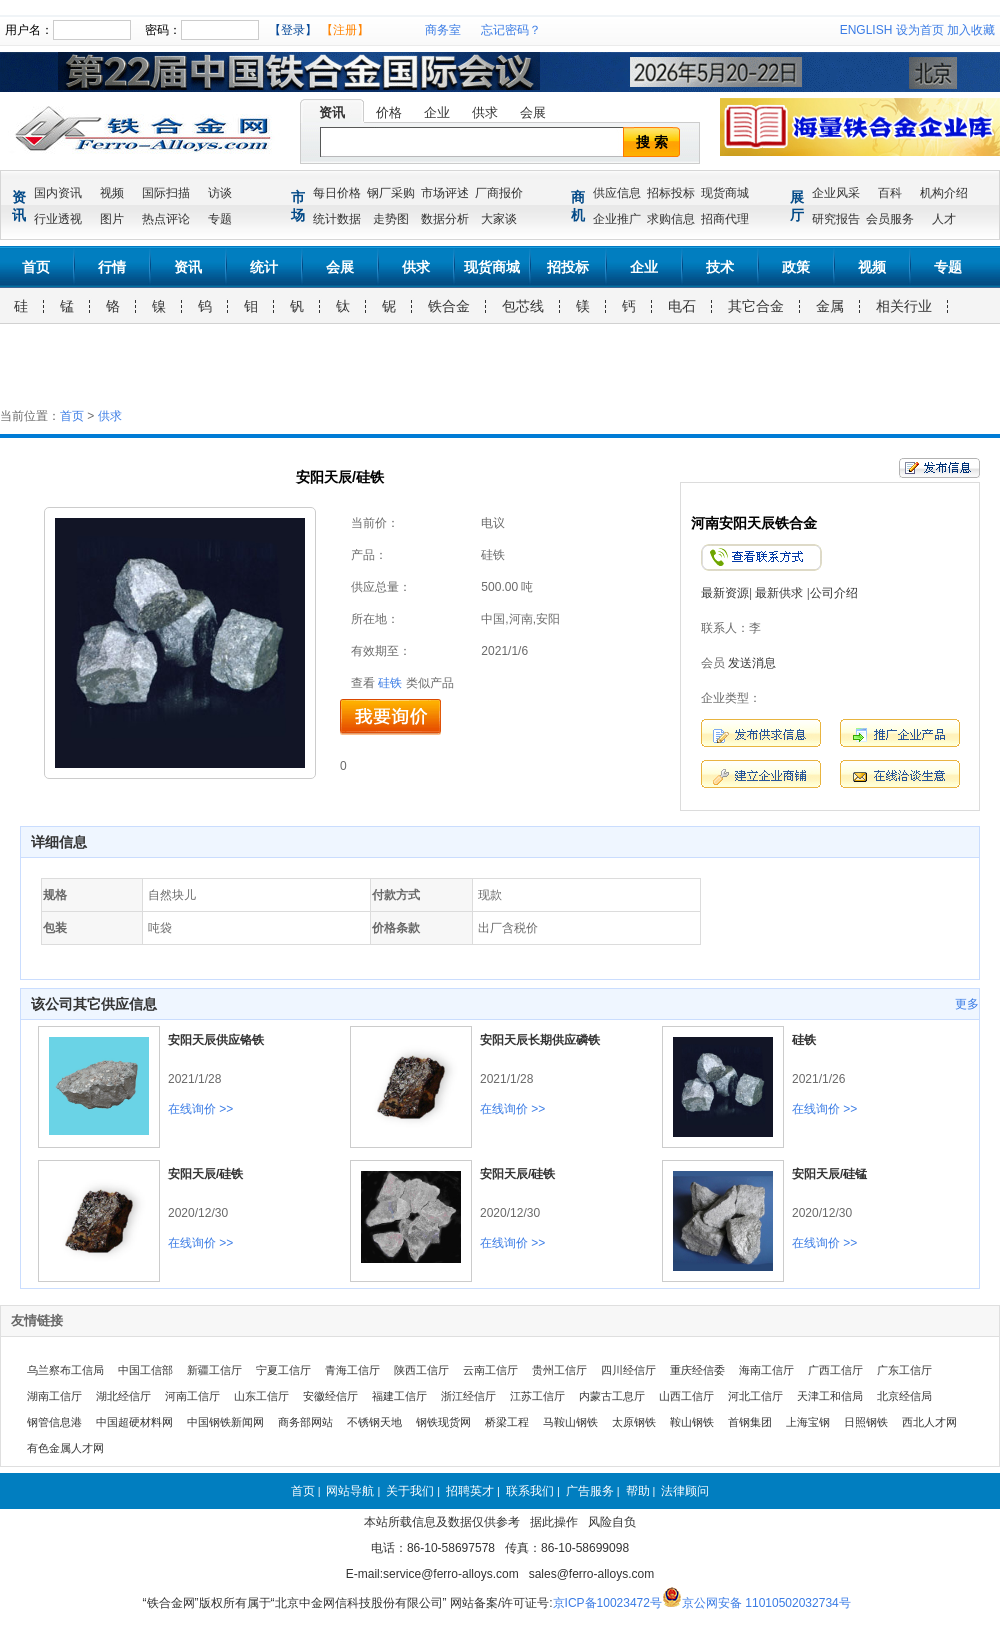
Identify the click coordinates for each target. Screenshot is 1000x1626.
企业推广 (617, 219)
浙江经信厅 (468, 1396)
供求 (485, 112)
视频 (112, 193)
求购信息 (671, 219)
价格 (389, 112)
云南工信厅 (490, 1370)
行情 (112, 267)
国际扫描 (166, 193)
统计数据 (337, 219)
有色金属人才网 (65, 1448)
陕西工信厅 (421, 1370)
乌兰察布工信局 (65, 1370)
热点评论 (166, 219)
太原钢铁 (634, 1422)
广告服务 (590, 1491)
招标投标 (671, 193)
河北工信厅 (755, 1396)
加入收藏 (971, 30)
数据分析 (445, 219)
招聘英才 (470, 1491)
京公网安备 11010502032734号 (766, 1603)
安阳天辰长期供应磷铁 (540, 1040)
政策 (796, 267)
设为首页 (920, 30)
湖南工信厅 (54, 1396)
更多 (967, 1004)
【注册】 (345, 30)
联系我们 (530, 1491)
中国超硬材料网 (134, 1422)
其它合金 (756, 306)
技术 (720, 267)
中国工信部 (145, 1370)
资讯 (332, 112)
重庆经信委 (697, 1370)
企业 (437, 112)
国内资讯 (58, 193)
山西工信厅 (686, 1396)
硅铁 (390, 683)
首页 (36, 267)
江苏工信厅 (537, 1396)
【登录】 (293, 30)
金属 (830, 306)
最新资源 (725, 593)
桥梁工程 (507, 1422)
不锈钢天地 (374, 1422)
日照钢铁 (866, 1422)
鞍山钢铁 (692, 1422)
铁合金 (449, 306)
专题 (220, 219)
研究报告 (836, 219)
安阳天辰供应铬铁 (216, 1040)
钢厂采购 (391, 193)
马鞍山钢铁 (570, 1422)
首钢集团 (750, 1422)
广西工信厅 (835, 1370)
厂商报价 (499, 193)
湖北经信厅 (123, 1396)
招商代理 (725, 219)
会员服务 (890, 219)
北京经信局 (904, 1396)
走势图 (391, 219)
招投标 (568, 267)
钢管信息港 (54, 1422)
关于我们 (410, 1491)
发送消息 (752, 663)
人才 (944, 219)
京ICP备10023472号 (607, 1603)
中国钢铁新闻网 (225, 1422)
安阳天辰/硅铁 (205, 1174)
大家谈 (499, 219)
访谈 (220, 193)
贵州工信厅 (559, 1370)
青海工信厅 (352, 1370)
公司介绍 (834, 593)
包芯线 (523, 306)
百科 (890, 193)
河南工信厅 (192, 1396)
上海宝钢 (808, 1422)
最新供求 (779, 593)
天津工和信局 (830, 1396)
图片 (112, 219)
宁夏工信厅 (283, 1370)
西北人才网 (929, 1422)
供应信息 (617, 193)
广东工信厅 (904, 1370)
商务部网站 (305, 1422)
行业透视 (58, 219)
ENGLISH (866, 30)
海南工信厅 (766, 1370)
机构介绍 (944, 193)
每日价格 (337, 193)
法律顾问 (685, 1491)
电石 (682, 306)
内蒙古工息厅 (612, 1396)
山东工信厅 (261, 1396)
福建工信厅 (399, 1396)
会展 (533, 112)
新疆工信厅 (214, 1370)
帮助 (638, 1491)
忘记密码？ (511, 30)
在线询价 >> (200, 1109)
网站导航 (350, 1491)
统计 (264, 267)
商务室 (443, 30)
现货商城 (725, 193)
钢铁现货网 (443, 1422)
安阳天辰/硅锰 (829, 1174)
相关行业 (904, 306)
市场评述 (445, 193)
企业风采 (836, 193)
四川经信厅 (628, 1370)
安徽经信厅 (330, 1396)
